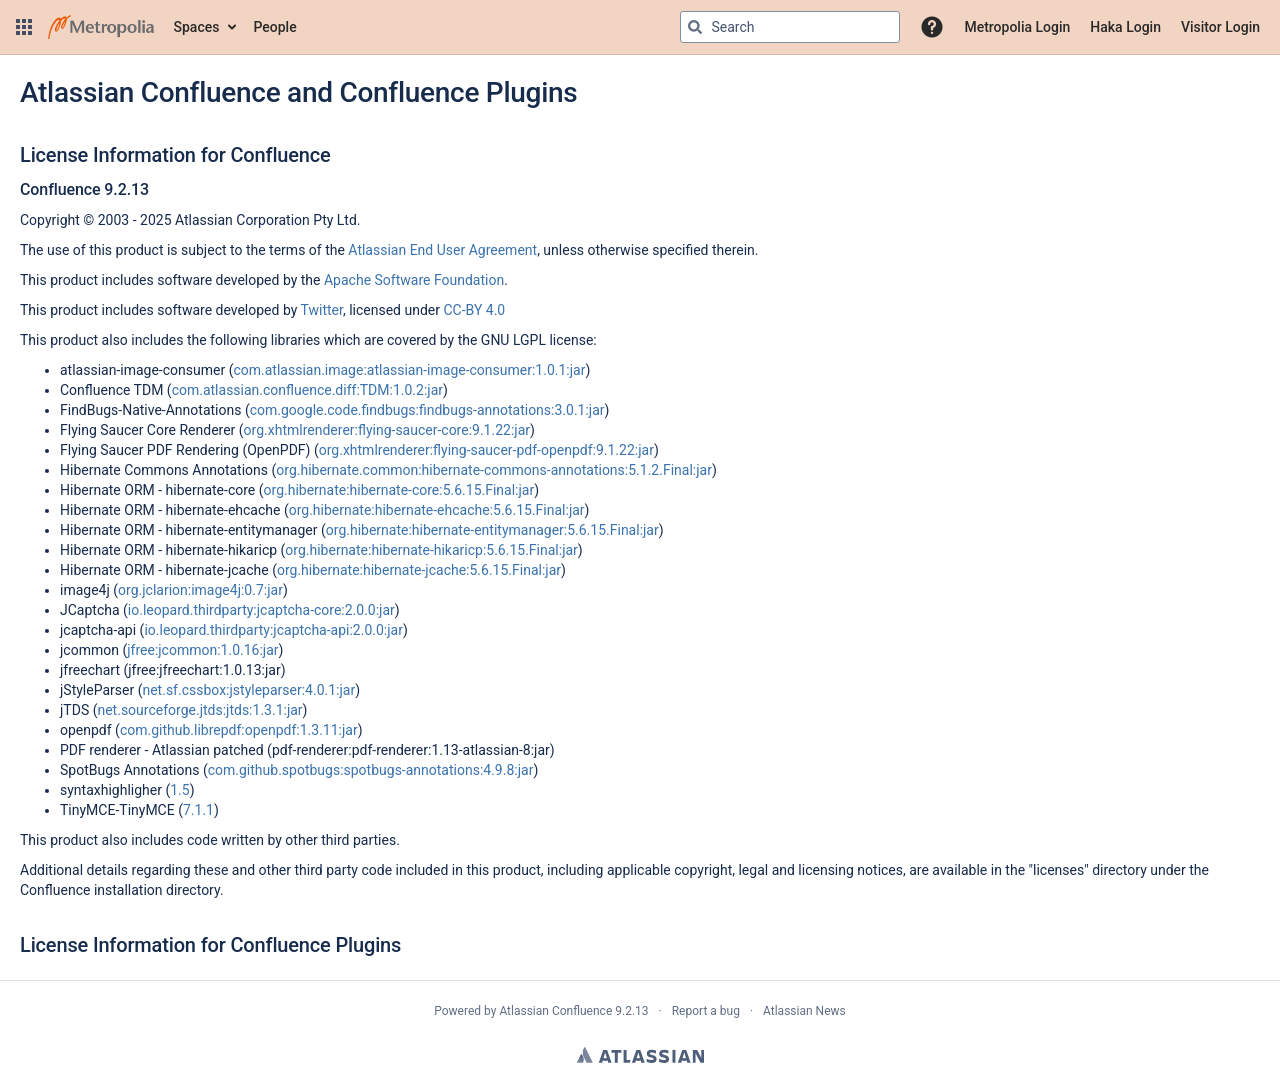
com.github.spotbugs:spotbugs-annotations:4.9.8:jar (371, 770)
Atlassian (640, 1055)
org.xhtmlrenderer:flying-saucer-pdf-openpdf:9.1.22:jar (486, 450)
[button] (24, 27)
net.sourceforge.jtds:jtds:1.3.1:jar (199, 710)
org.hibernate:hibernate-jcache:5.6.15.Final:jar (419, 570)
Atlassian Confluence (555, 1011)
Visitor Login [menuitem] (1220, 27)
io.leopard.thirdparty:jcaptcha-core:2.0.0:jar (261, 610)
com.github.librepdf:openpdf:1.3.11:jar (239, 730)
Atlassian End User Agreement (442, 250)
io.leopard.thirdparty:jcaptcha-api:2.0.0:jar (273, 630)
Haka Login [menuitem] (1125, 27)
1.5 (179, 790)
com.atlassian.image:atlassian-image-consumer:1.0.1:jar (409, 370)
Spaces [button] (197, 27)
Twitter (322, 310)
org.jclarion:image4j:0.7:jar (200, 590)
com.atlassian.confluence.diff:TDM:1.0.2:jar (307, 390)
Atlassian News (804, 1011)
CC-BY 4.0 (474, 310)
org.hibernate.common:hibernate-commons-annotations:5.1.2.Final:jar (494, 470)
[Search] (695, 27)
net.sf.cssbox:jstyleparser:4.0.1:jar (248, 690)
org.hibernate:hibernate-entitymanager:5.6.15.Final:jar (492, 530)
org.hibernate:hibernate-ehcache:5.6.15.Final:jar (437, 510)
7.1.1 (198, 810)
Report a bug (706, 1011)
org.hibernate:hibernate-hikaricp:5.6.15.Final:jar (431, 550)
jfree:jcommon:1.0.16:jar (202, 650)
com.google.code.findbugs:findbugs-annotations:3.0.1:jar (427, 410)
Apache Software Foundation (414, 280)
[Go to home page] (101, 27)
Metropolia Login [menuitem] (1017, 27)
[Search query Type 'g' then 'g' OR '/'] (790, 27)
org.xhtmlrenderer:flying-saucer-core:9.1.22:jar (387, 430)
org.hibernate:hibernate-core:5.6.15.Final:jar (399, 490)
